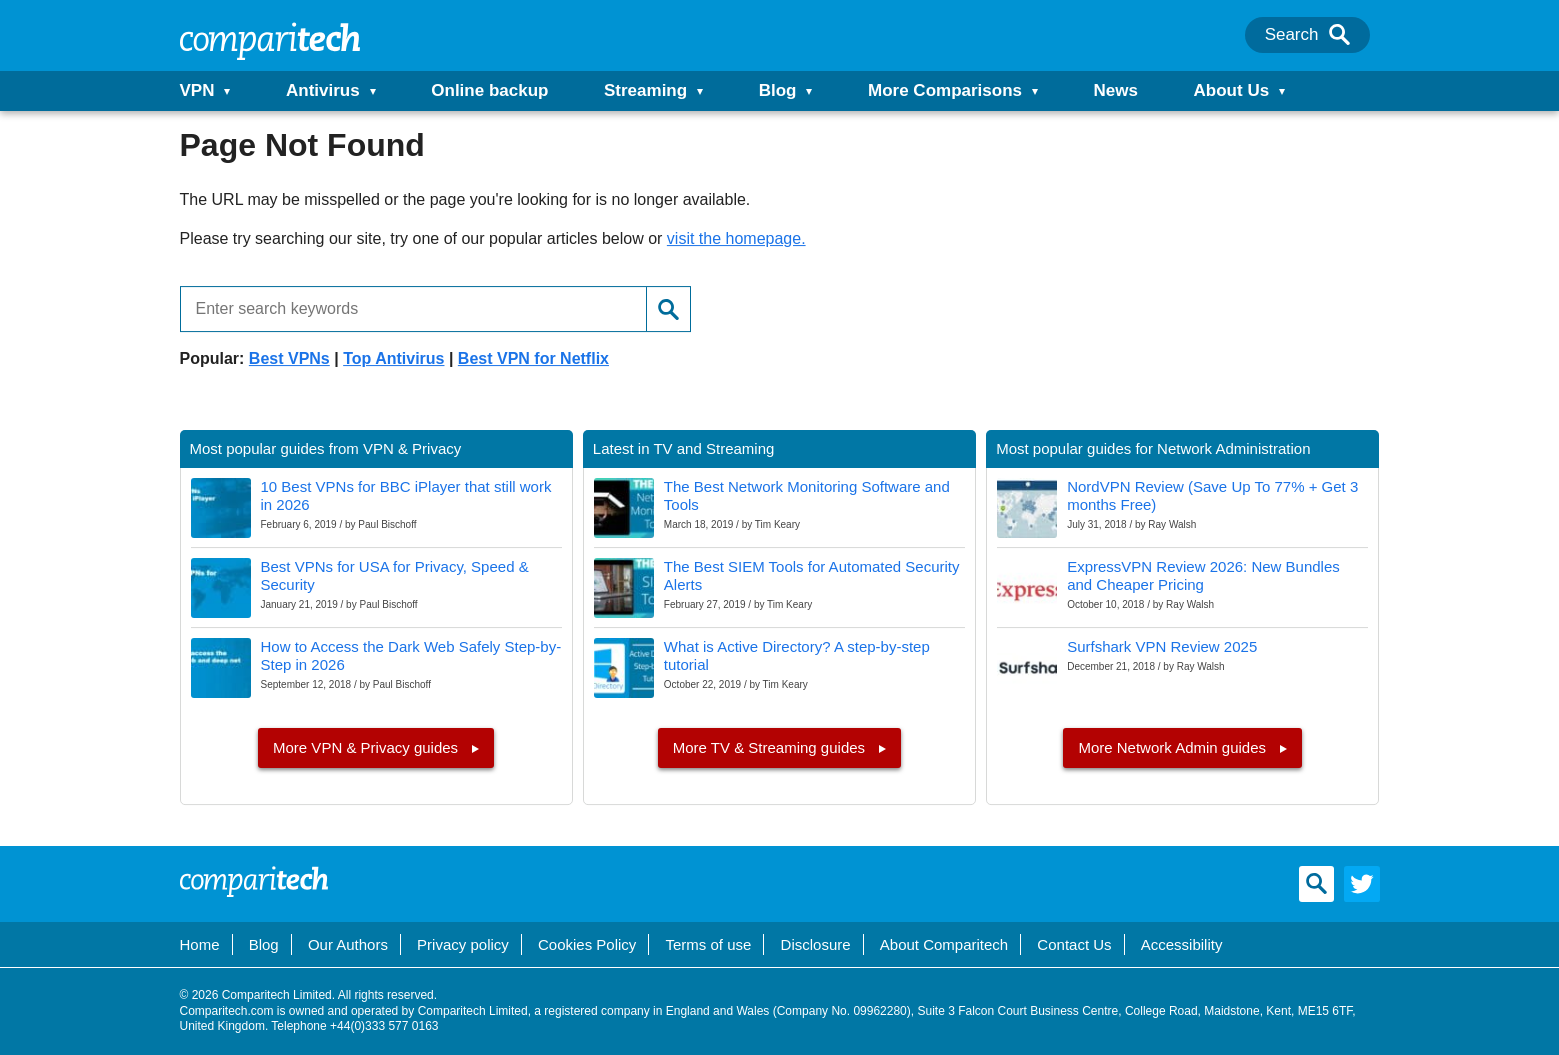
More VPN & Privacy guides (367, 747)
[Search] (1339, 35)
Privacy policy (463, 944)
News (1116, 90)
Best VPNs (289, 358)
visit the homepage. (736, 238)
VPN (197, 90)
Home (200, 944)
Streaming (645, 90)
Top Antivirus (393, 358)
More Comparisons (945, 90)
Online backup (489, 90)
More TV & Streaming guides (771, 747)
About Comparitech (944, 944)
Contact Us (1074, 944)
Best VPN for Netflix (533, 358)
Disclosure (816, 944)
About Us (1232, 90)
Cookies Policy (587, 944)
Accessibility (1182, 944)
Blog (778, 90)
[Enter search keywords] (406, 309)
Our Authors (348, 944)
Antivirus (323, 90)
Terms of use (709, 944)
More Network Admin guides (1174, 747)
